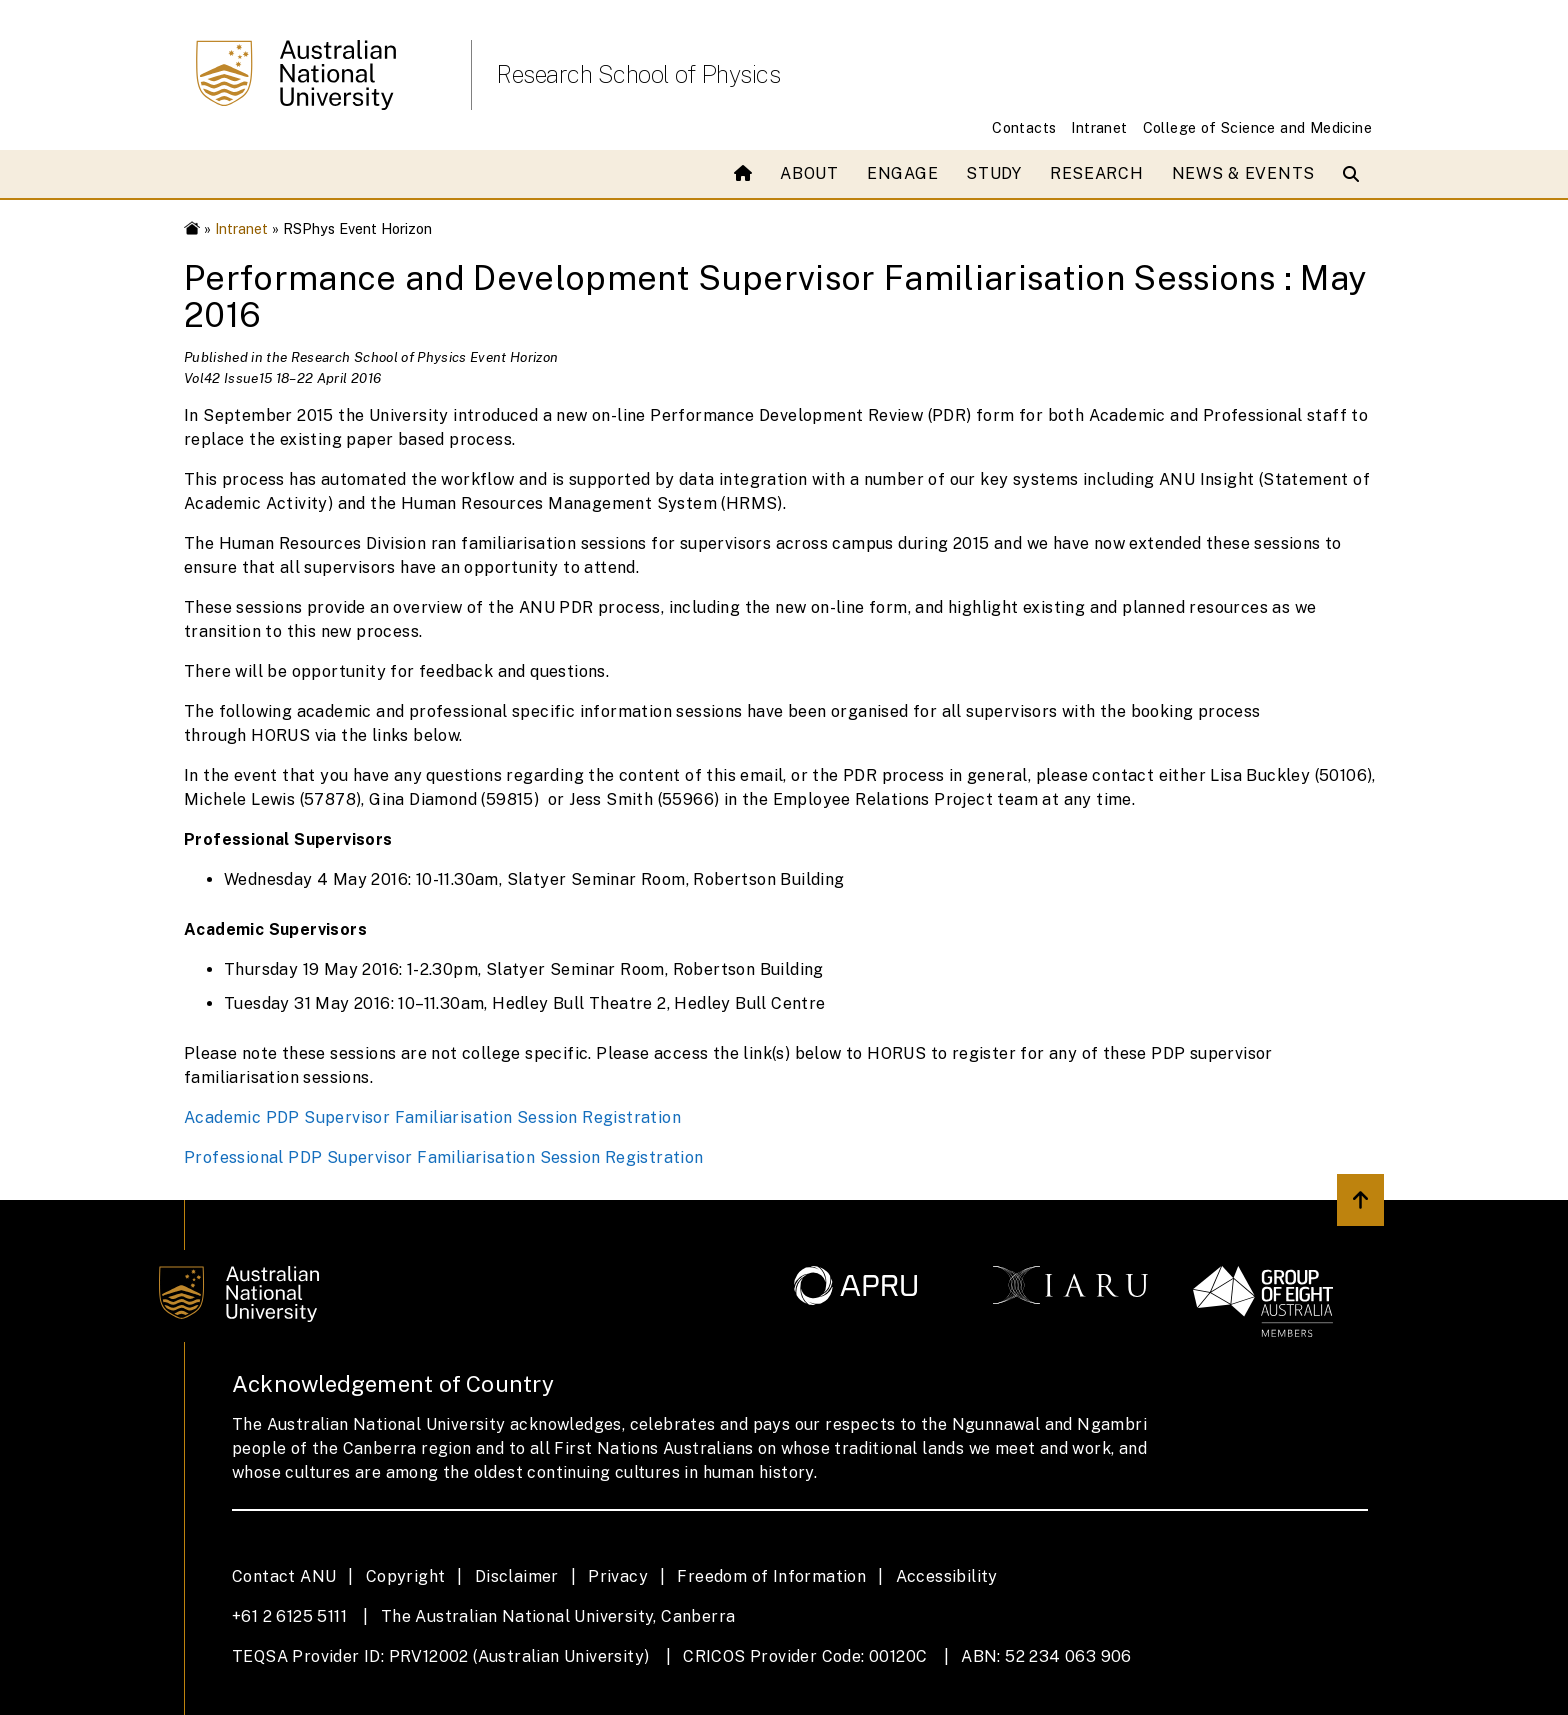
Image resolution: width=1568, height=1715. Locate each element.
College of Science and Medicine (1257, 127)
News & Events (1243, 173)
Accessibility (947, 1576)
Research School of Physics (638, 74)
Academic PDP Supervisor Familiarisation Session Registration (432, 1117)
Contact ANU (284, 1576)
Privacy (618, 1576)
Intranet (1099, 127)
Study (994, 173)
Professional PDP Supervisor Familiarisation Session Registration (444, 1157)
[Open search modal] (1355, 174)
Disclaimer (517, 1576)
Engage (902, 173)
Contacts (1024, 127)
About (809, 173)
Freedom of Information (771, 1576)
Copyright (406, 1576)
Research (1097, 173)
